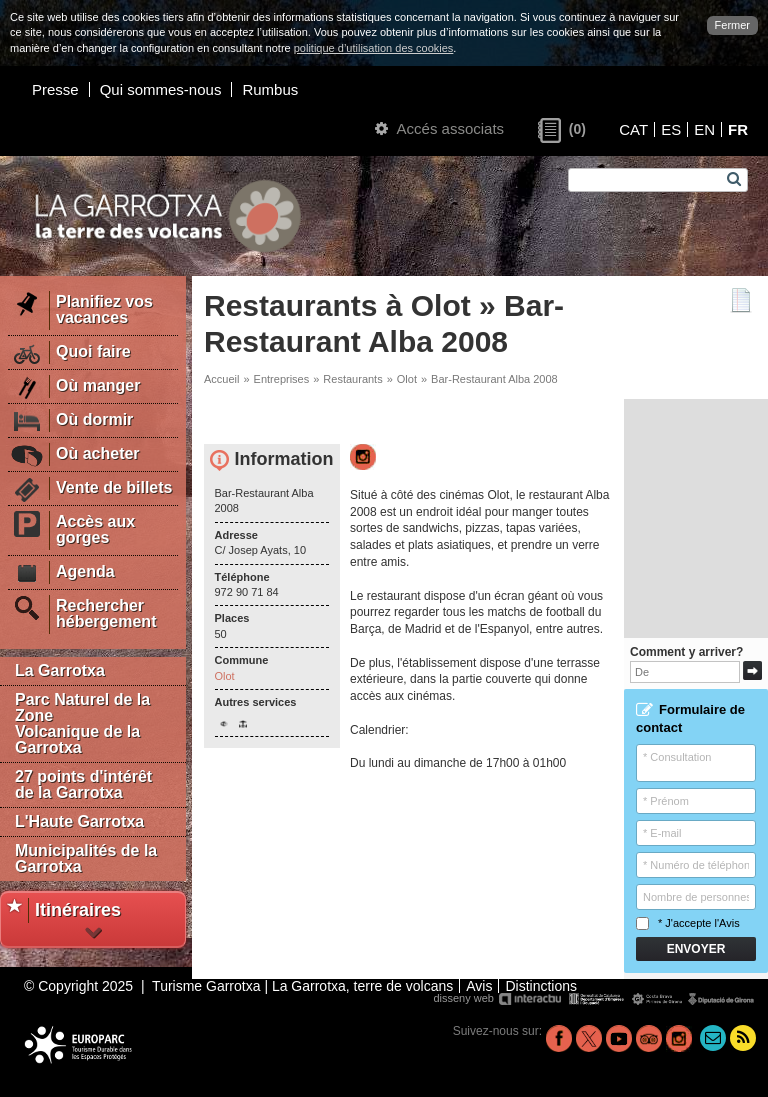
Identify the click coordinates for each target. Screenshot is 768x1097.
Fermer (732, 25)
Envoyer (696, 949)
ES (671, 129)
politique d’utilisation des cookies (374, 48)
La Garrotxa (60, 670)
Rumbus (270, 89)
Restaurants (352, 379)
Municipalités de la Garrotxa (86, 858)
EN (704, 129)
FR (738, 129)
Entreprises (282, 379)
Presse (55, 89)
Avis (729, 923)
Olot (407, 379)
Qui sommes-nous (161, 89)
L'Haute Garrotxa (79, 821)
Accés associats (439, 128)
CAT (633, 129)
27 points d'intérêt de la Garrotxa (83, 784)
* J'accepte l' (688, 923)
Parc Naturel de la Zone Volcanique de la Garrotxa (82, 723)
